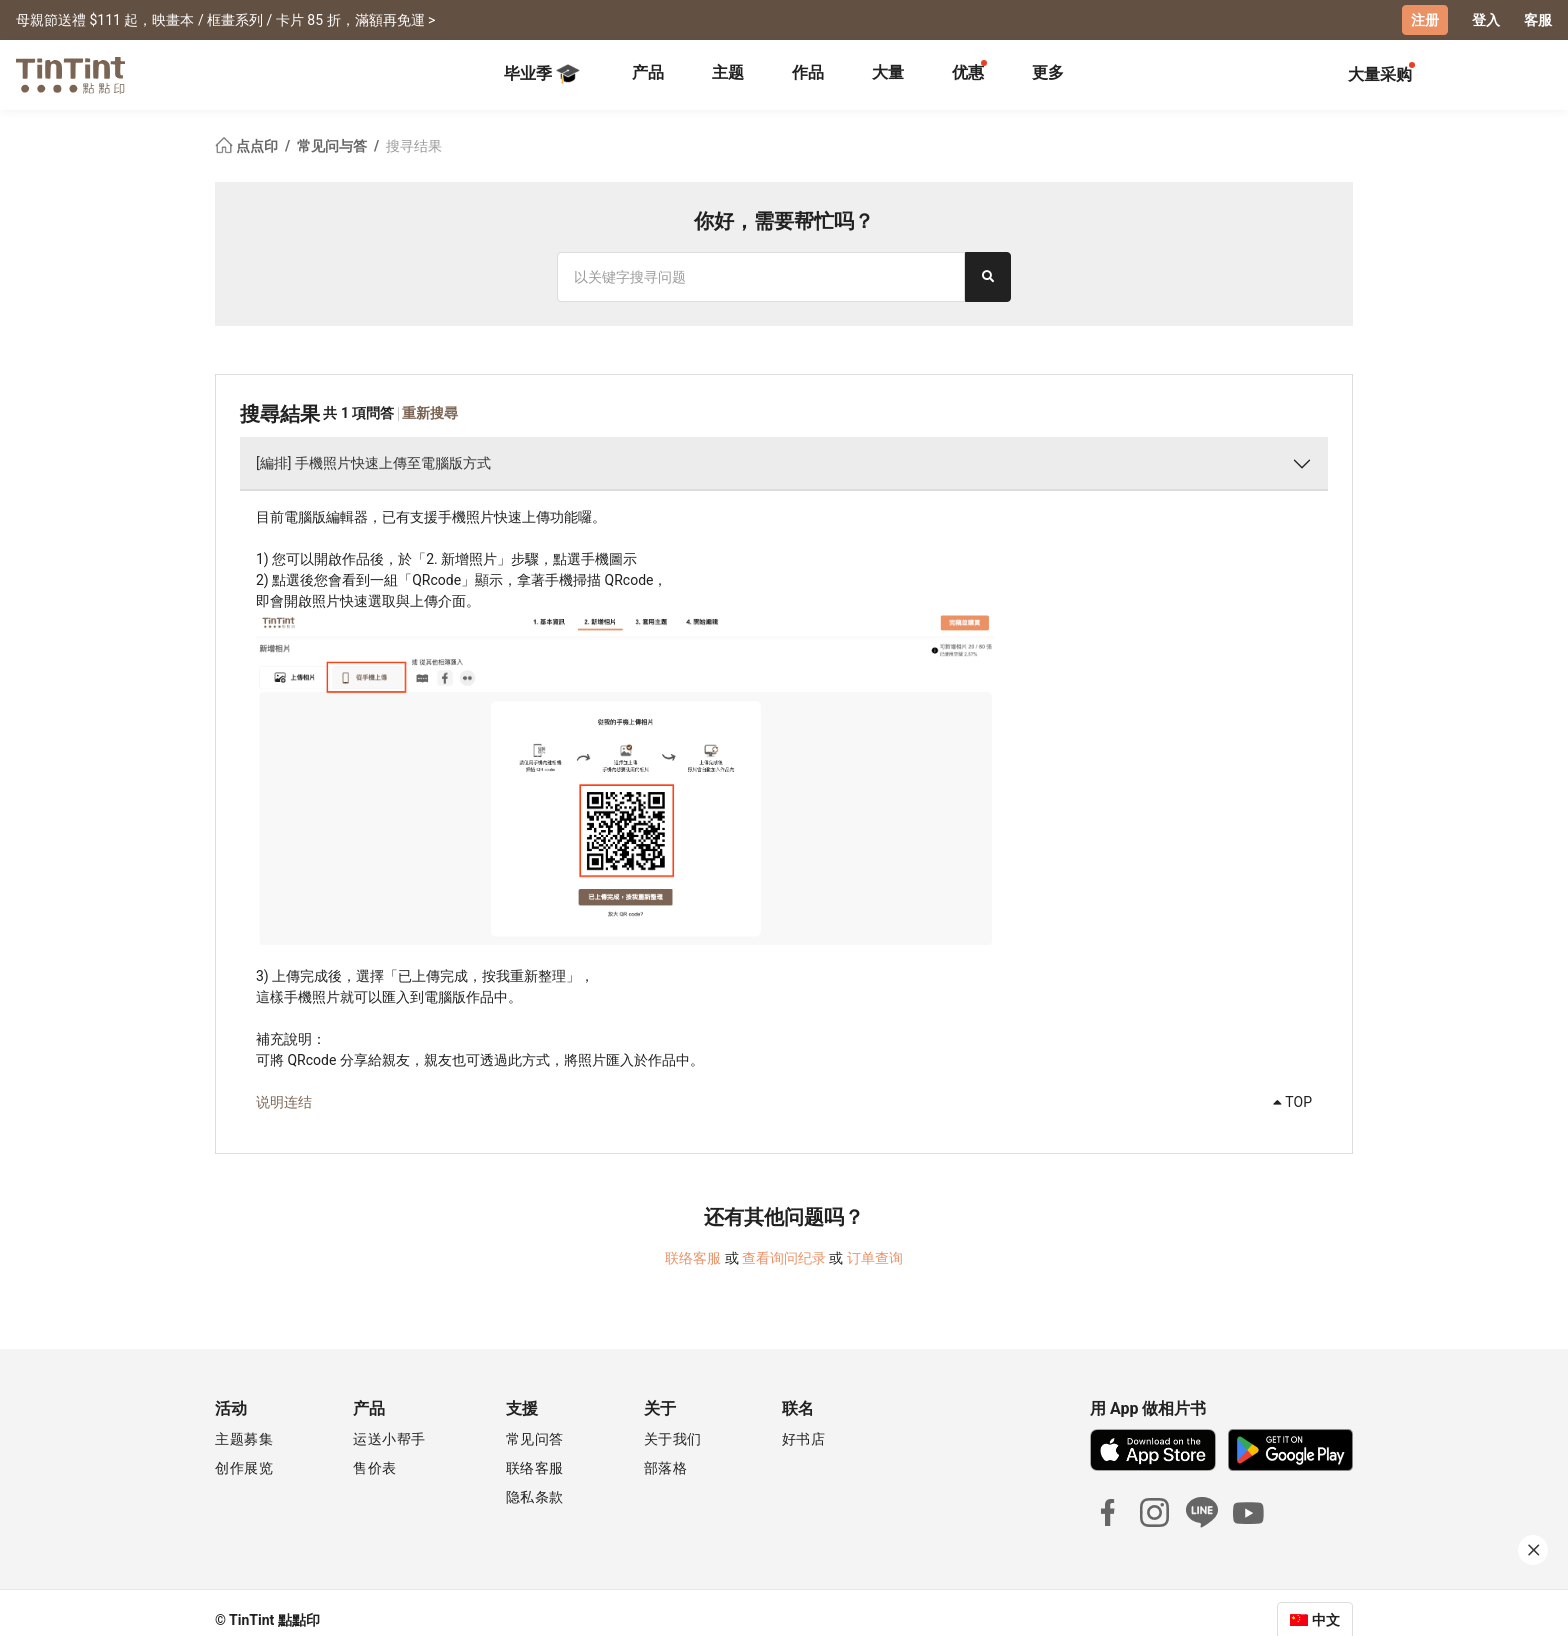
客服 (1538, 20)
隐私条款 (535, 1497)
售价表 (375, 1468)
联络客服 (693, 1258)
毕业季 (542, 74)
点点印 (248, 146)
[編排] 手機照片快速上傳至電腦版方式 (373, 463)
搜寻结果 (414, 146)
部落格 (666, 1468)
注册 (1425, 20)
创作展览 (244, 1468)
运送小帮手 (389, 1439)
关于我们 (673, 1439)
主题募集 (244, 1439)
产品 (648, 72)
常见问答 (535, 1439)
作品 (808, 72)
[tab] (648, 75)
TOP (1292, 1102)
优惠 (968, 72)
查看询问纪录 (784, 1258)
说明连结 (284, 1102)
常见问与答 (333, 146)
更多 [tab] (1048, 72)
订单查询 (875, 1258)
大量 (888, 72)
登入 (1486, 20)
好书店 (804, 1439)
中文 (1326, 1620)
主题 (728, 72)
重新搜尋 (430, 413)
